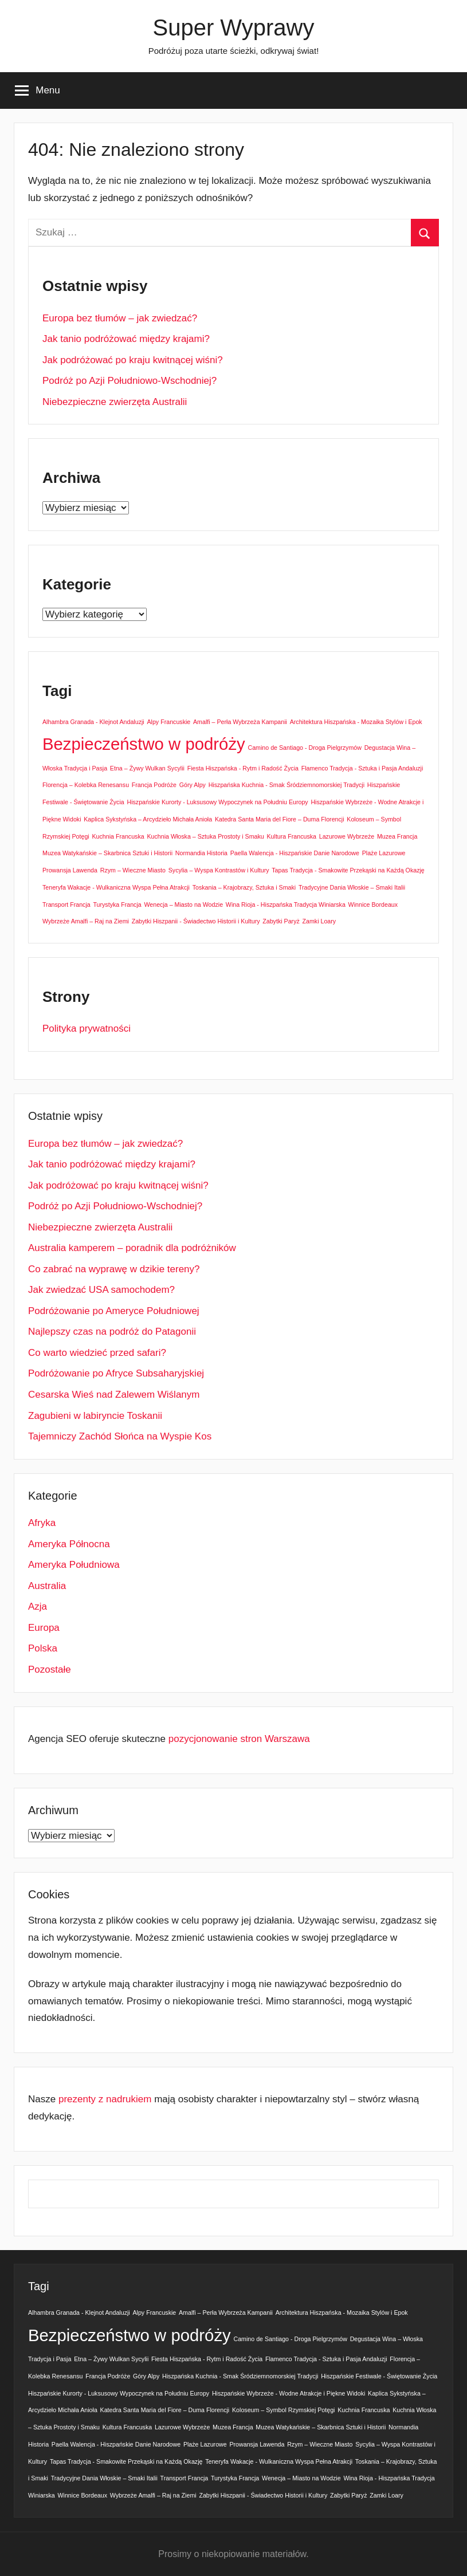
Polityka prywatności (86, 1028)
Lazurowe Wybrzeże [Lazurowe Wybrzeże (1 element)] (346, 836)
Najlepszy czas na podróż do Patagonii (112, 1331)
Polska (42, 1648)
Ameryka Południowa (74, 1564)
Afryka (42, 1522)
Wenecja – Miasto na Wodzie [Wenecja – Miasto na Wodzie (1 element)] (183, 904)
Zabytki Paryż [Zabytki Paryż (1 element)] (281, 921)
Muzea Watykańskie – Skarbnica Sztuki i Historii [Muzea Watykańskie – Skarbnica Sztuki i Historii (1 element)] (107, 853)
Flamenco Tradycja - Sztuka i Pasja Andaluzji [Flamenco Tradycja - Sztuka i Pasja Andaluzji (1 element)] (362, 768)
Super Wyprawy (234, 27)
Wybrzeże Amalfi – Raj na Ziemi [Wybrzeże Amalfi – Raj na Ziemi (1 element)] (85, 921)
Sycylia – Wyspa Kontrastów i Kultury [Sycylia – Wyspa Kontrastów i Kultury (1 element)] (218, 870)
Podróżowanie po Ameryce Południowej (113, 1310)
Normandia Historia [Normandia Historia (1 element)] (201, 853)
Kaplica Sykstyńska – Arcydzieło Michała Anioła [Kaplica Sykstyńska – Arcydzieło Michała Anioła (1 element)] (148, 819)
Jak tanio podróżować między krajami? (126, 338)
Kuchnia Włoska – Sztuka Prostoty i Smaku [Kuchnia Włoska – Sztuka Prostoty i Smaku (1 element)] (205, 836)
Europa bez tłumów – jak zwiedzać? (119, 318)
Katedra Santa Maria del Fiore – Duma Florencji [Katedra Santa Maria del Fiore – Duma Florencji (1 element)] (279, 819)
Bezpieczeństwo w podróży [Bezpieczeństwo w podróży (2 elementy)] (143, 743)
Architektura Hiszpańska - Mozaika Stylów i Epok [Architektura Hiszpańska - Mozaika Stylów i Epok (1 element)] (356, 721)
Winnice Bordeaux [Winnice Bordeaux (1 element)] (373, 904)
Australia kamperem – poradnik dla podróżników (132, 1247)
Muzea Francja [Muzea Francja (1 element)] (397, 836)
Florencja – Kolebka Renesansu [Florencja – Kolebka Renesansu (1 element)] (85, 784)
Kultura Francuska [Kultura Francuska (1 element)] (291, 836)
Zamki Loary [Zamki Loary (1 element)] (319, 921)
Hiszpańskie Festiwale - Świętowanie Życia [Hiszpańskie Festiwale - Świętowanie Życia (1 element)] (379, 2376)
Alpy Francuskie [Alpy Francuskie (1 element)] (168, 721)
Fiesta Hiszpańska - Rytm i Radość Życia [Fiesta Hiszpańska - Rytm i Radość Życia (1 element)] (243, 768)
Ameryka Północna (69, 1544)
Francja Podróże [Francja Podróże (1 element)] (154, 784)
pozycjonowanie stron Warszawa (239, 1738)
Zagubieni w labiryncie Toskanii (95, 1415)
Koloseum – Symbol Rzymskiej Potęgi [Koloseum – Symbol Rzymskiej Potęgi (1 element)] (283, 2409)
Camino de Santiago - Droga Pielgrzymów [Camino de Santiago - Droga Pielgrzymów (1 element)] (304, 747)
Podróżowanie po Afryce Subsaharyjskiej (116, 1373)
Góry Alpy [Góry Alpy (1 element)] (192, 784)
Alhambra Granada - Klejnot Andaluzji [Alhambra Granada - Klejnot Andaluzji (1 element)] (93, 721)
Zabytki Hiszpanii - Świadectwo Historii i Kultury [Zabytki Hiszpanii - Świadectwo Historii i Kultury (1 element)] (196, 921)
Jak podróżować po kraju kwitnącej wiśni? (132, 360)
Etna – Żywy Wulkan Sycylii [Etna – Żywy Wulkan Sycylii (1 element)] (147, 768)
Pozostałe (49, 1669)
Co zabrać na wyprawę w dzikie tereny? (114, 1269)
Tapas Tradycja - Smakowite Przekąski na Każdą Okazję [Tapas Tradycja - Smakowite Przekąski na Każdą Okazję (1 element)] (348, 870)
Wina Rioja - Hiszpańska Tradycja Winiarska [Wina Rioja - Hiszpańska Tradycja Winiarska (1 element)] (286, 904)
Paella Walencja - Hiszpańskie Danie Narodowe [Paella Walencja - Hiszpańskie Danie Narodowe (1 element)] (294, 853)
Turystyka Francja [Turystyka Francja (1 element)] (117, 904)
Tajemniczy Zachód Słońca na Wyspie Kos (119, 1436)
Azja (37, 1606)
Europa (44, 1627)
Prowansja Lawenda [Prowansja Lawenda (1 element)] (69, 870)
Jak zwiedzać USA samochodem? (101, 1289)
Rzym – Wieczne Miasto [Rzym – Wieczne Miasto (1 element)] (133, 870)
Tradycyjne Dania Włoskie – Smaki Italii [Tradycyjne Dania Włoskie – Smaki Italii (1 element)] (352, 887)
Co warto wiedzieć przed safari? (97, 1352)
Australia (47, 1585)
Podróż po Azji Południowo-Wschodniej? (129, 380)
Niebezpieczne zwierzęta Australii (114, 401)
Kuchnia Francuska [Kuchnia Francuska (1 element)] (118, 836)
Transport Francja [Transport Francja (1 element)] (66, 904)
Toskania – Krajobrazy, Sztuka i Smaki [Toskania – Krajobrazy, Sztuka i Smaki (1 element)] (244, 887)
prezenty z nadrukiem (105, 2099)
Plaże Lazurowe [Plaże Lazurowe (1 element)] (384, 853)
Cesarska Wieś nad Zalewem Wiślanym (113, 1394)
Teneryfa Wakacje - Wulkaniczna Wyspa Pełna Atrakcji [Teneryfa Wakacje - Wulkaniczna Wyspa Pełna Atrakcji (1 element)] (116, 887)
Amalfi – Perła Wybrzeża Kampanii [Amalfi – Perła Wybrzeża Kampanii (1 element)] (240, 721)
